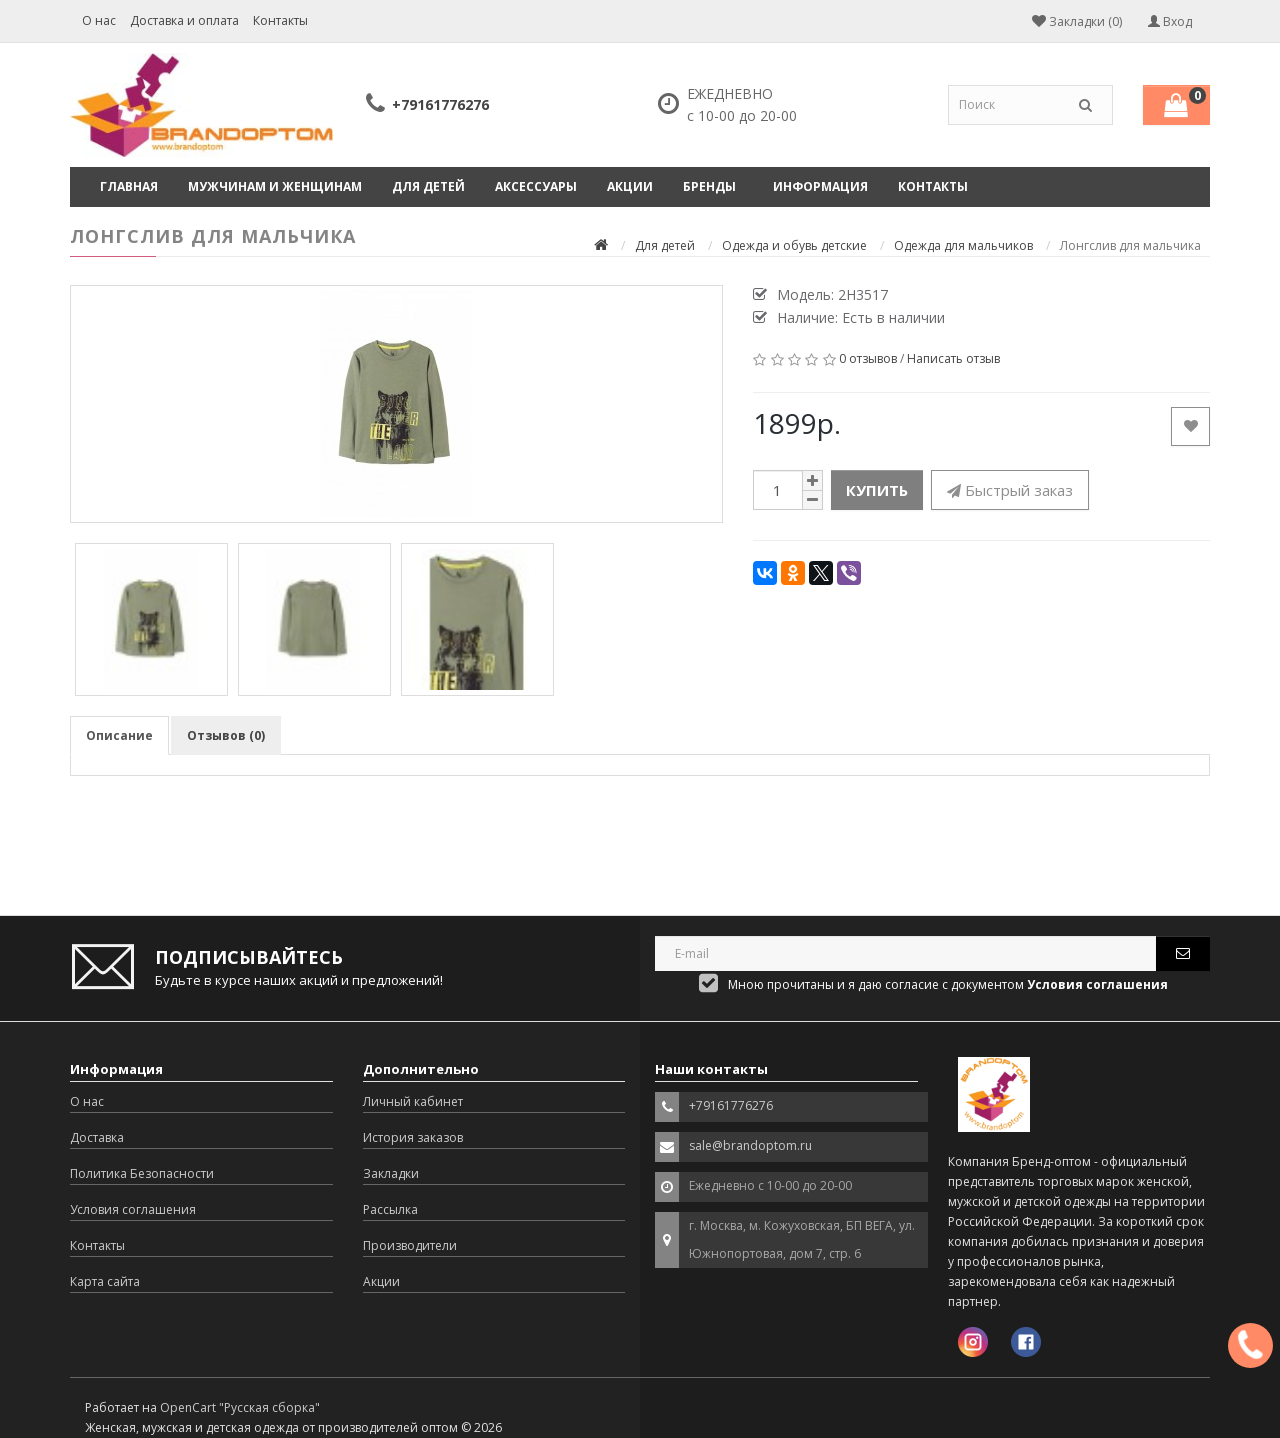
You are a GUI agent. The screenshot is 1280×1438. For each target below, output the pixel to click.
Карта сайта (105, 1281)
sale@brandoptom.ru (750, 1145)
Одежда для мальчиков (963, 245)
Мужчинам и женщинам (275, 186)
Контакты (280, 20)
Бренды (709, 186)
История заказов (413, 1137)
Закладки (391, 1173)
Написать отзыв (953, 358)
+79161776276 (440, 104)
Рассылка (390, 1209)
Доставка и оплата (184, 20)
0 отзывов (868, 358)
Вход (1170, 21)
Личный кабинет (413, 1101)
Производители (410, 1245)
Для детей (428, 186)
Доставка (97, 1137)
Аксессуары (536, 186)
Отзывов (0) (226, 735)
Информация (820, 186)
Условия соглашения (133, 1209)
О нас (99, 20)
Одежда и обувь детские (794, 245)
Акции (630, 186)
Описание (119, 735)
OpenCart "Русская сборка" (240, 1407)
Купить (877, 490)
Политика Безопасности (142, 1173)
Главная (129, 186)
